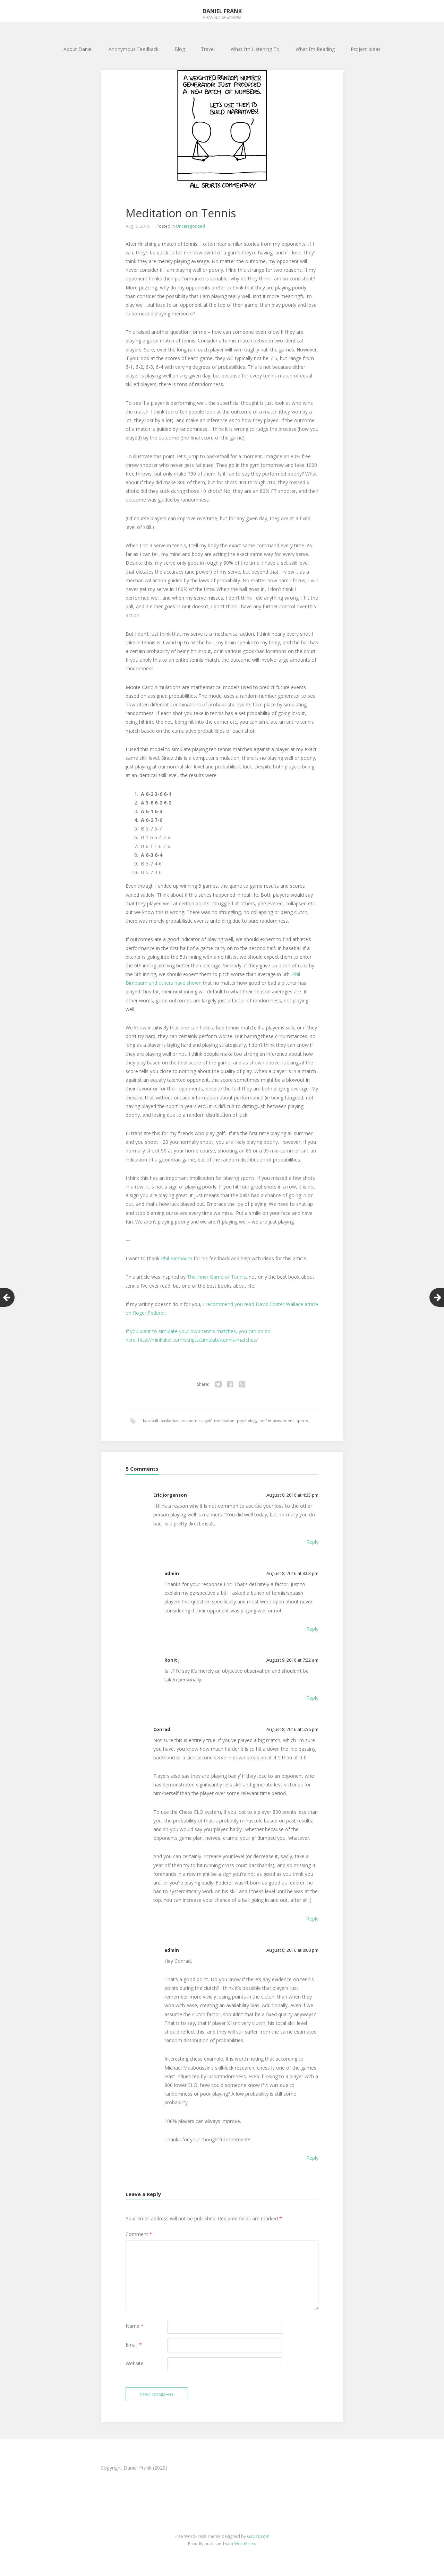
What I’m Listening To (255, 49)
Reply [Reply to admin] (312, 1630)
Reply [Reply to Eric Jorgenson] (312, 1543)
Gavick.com (258, 2540)
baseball (150, 1420)
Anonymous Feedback (134, 49)
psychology (247, 1420)
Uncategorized (190, 226)
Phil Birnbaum (176, 1258)
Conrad (161, 1730)
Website (135, 2364)
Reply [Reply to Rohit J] (312, 1699)
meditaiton (224, 1420)
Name (135, 2327)
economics (192, 1420)
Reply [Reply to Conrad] (312, 1919)
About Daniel (78, 49)
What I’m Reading (315, 49)
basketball (170, 1420)
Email (134, 2346)
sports (302, 1420)
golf (208, 1420)
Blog (179, 49)
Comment (139, 2235)
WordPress (245, 2547)
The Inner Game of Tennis (216, 1276)
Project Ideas (366, 49)
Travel (208, 49)
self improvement (277, 1420)
